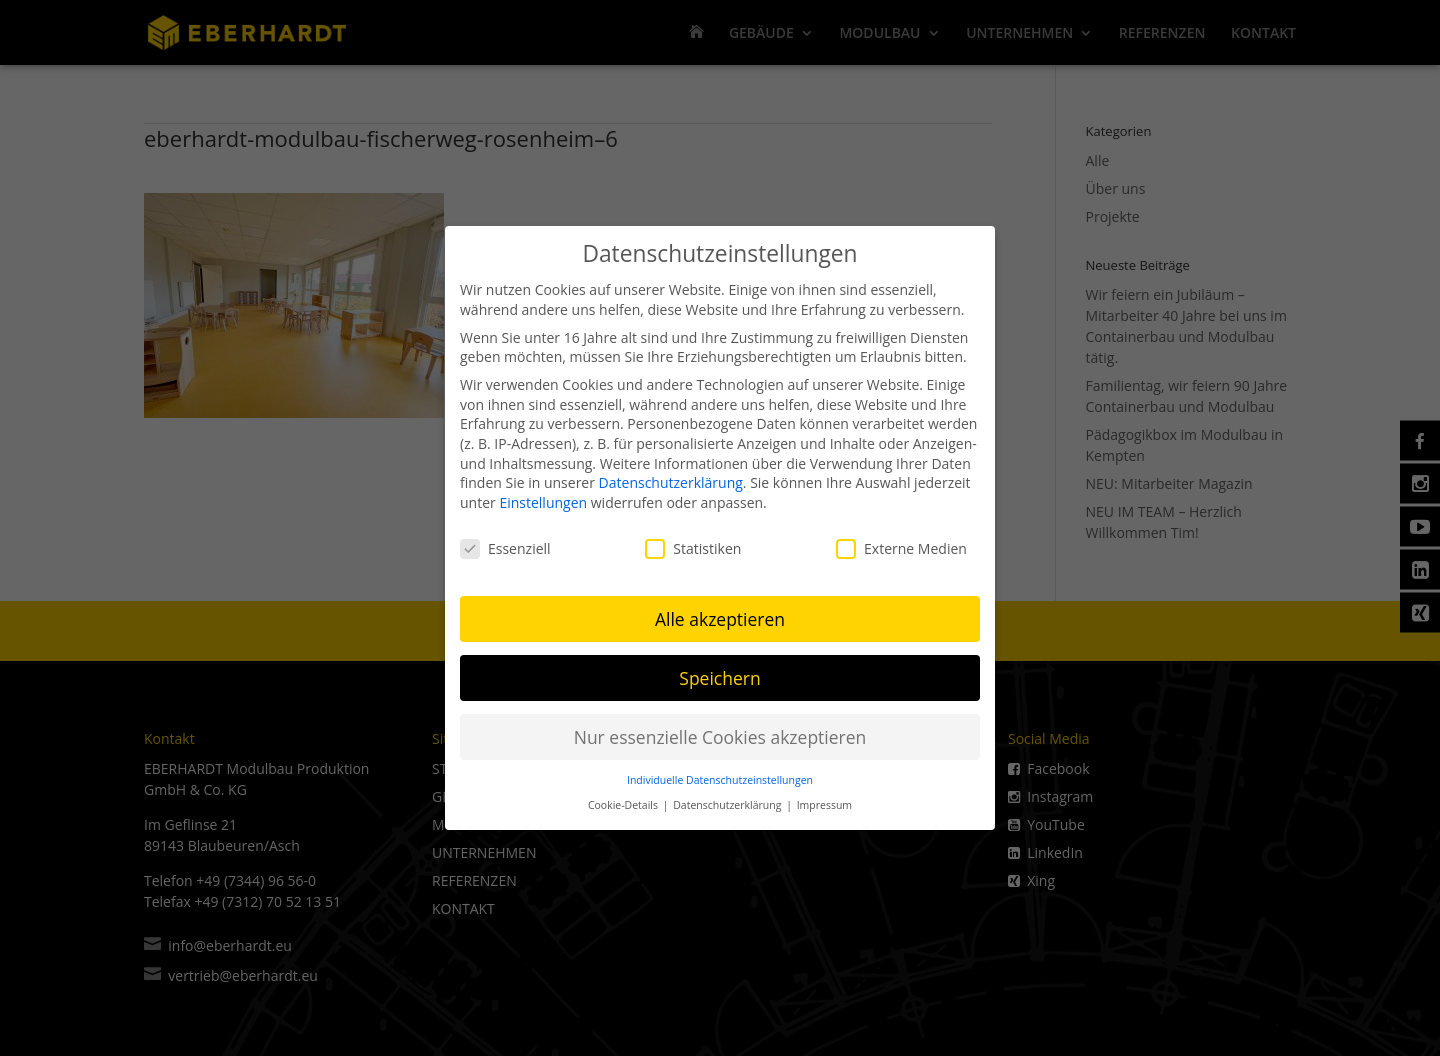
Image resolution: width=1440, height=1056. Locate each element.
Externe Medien (901, 541)
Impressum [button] (824, 799)
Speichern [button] (719, 671)
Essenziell (505, 541)
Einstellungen (543, 496)
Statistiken (693, 541)
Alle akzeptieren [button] (720, 612)
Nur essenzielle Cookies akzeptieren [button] (720, 730)
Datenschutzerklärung (671, 476)
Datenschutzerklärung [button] (728, 799)
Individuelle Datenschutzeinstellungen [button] (720, 774)
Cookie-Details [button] (624, 799)
